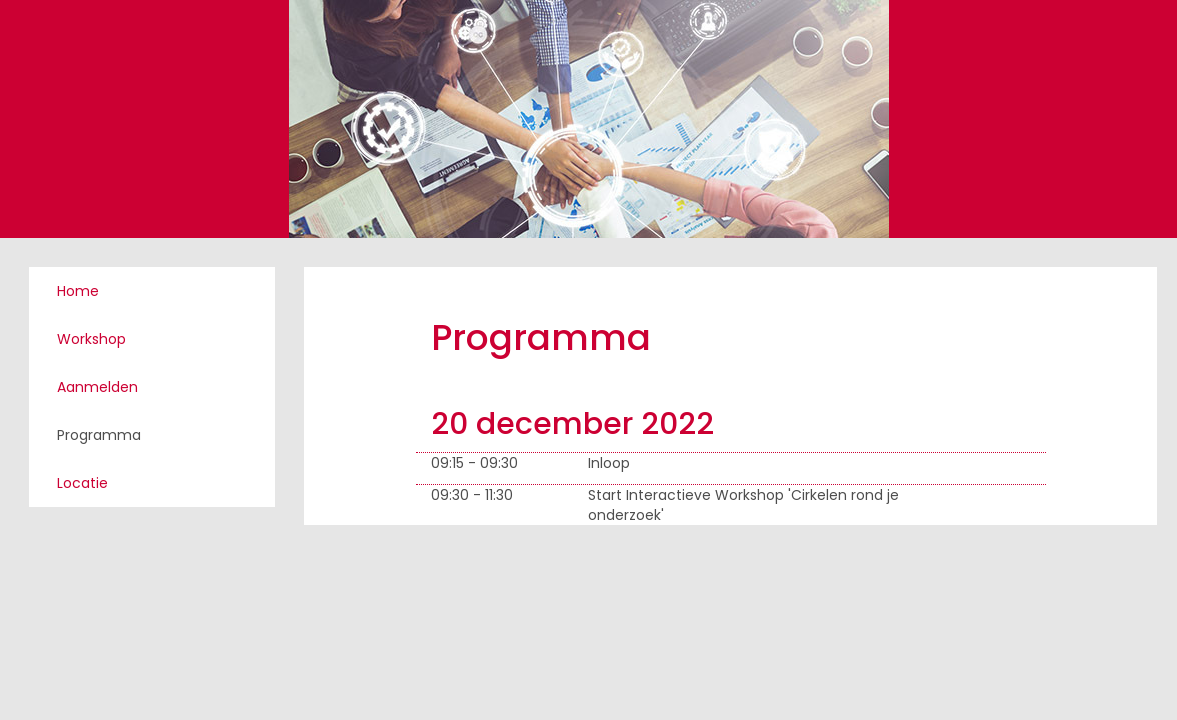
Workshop (91, 339)
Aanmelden (97, 387)
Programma (99, 435)
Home (78, 291)
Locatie (82, 483)
